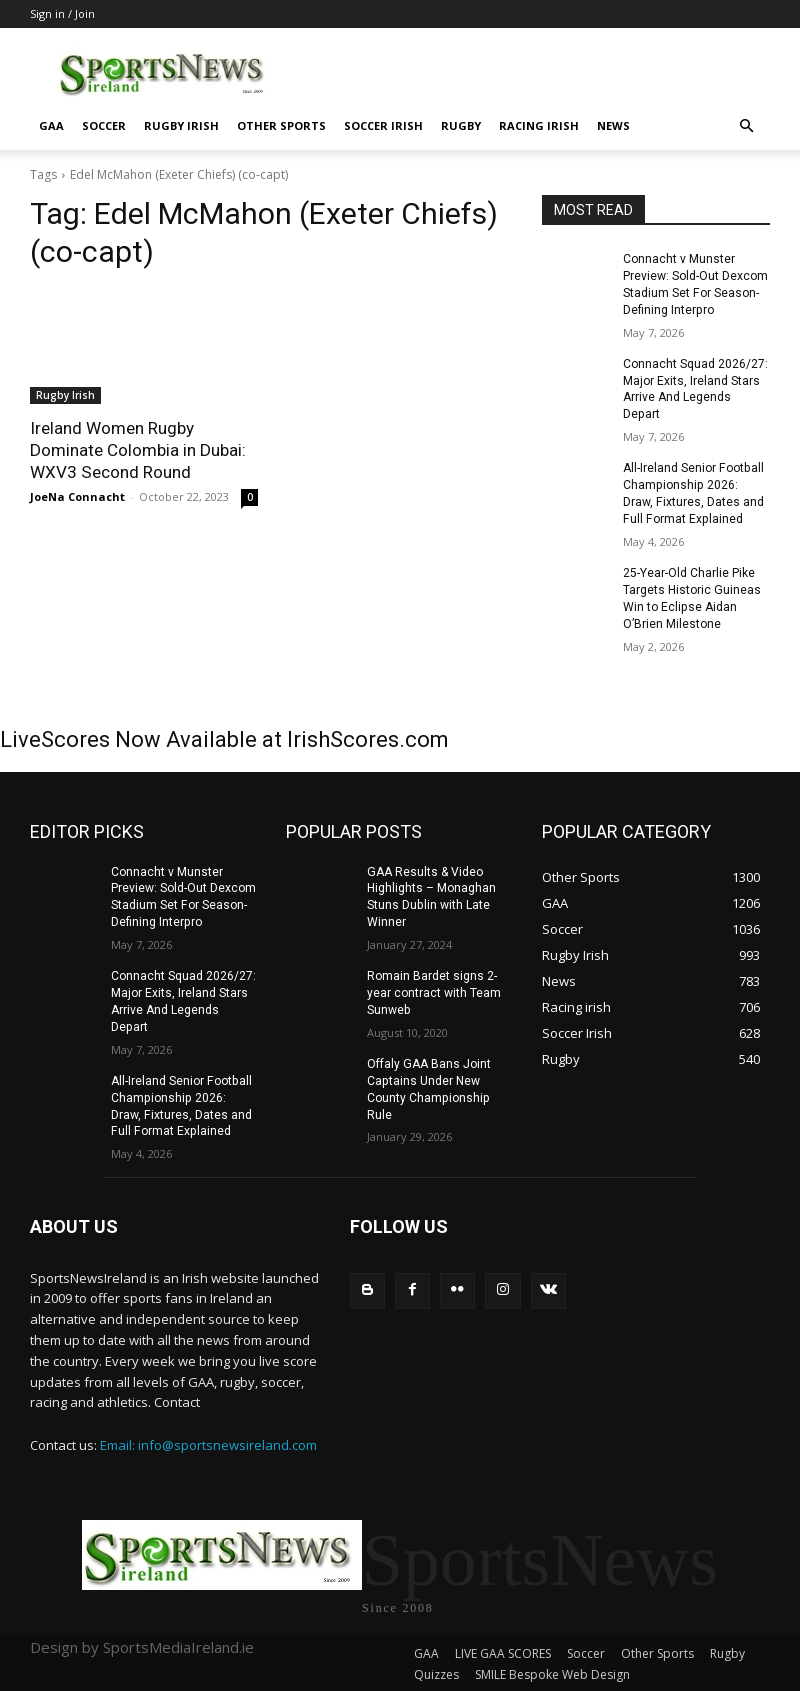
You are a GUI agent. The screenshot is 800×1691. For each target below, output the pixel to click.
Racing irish (539, 125)
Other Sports (281, 125)
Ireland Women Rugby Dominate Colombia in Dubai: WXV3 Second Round (138, 450)
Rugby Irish (181, 125)
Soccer (104, 125)
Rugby (461, 125)
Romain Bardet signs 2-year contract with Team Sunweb (434, 991)
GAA (51, 125)
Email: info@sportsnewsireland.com (208, 1442)
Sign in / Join (62, 13)
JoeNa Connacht (77, 496)
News (613, 125)
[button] (746, 126)
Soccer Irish (383, 125)
